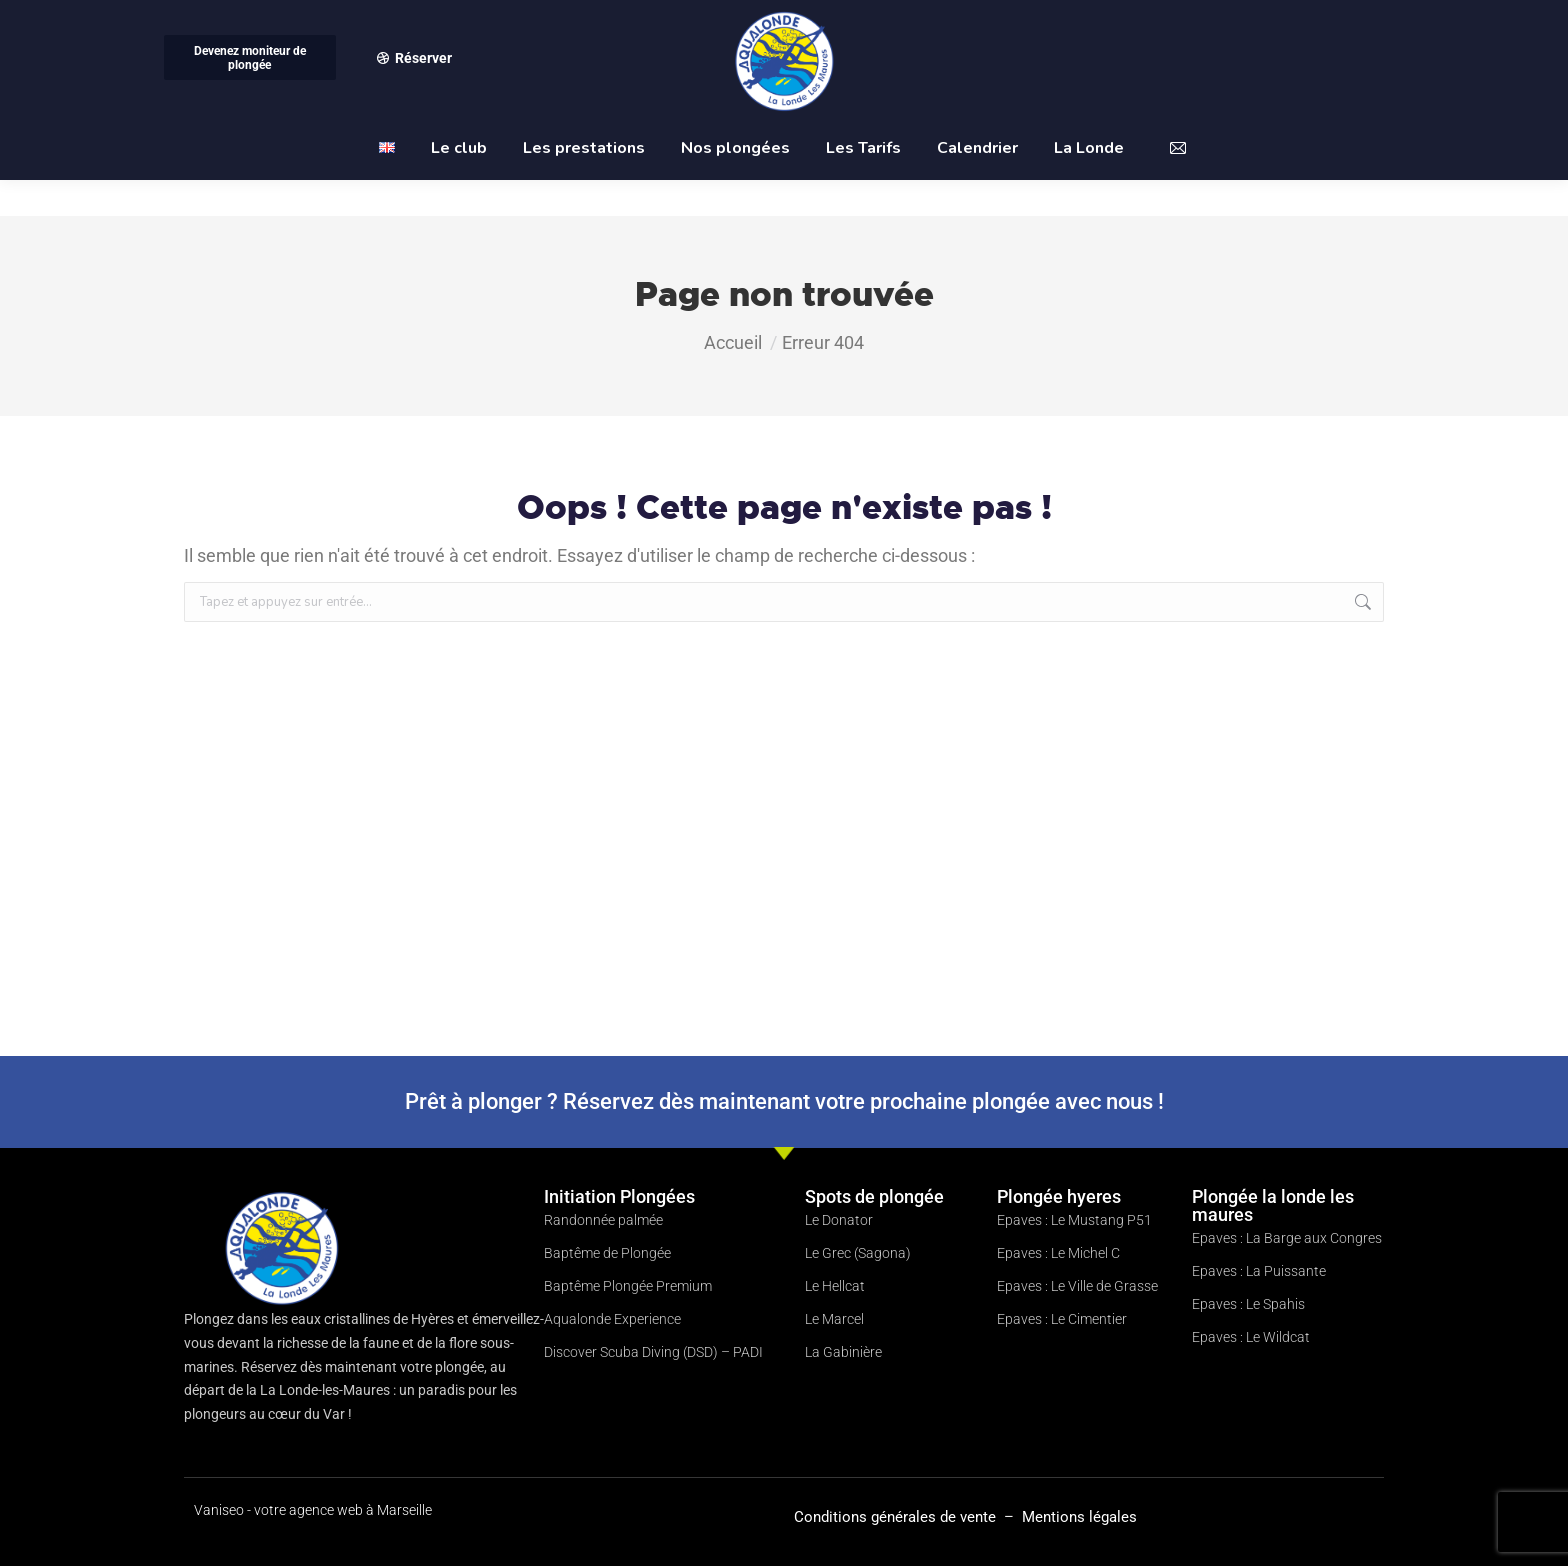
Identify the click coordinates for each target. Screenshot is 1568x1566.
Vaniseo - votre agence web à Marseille (313, 1510)
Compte (1131, 18)
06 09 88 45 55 (225, 18)
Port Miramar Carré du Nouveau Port (510, 18)
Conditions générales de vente (897, 1517)
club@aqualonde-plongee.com (1285, 18)
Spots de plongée (874, 1196)
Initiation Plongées (619, 1196)
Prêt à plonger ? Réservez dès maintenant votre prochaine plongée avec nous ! (784, 1101)
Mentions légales (1079, 1517)
